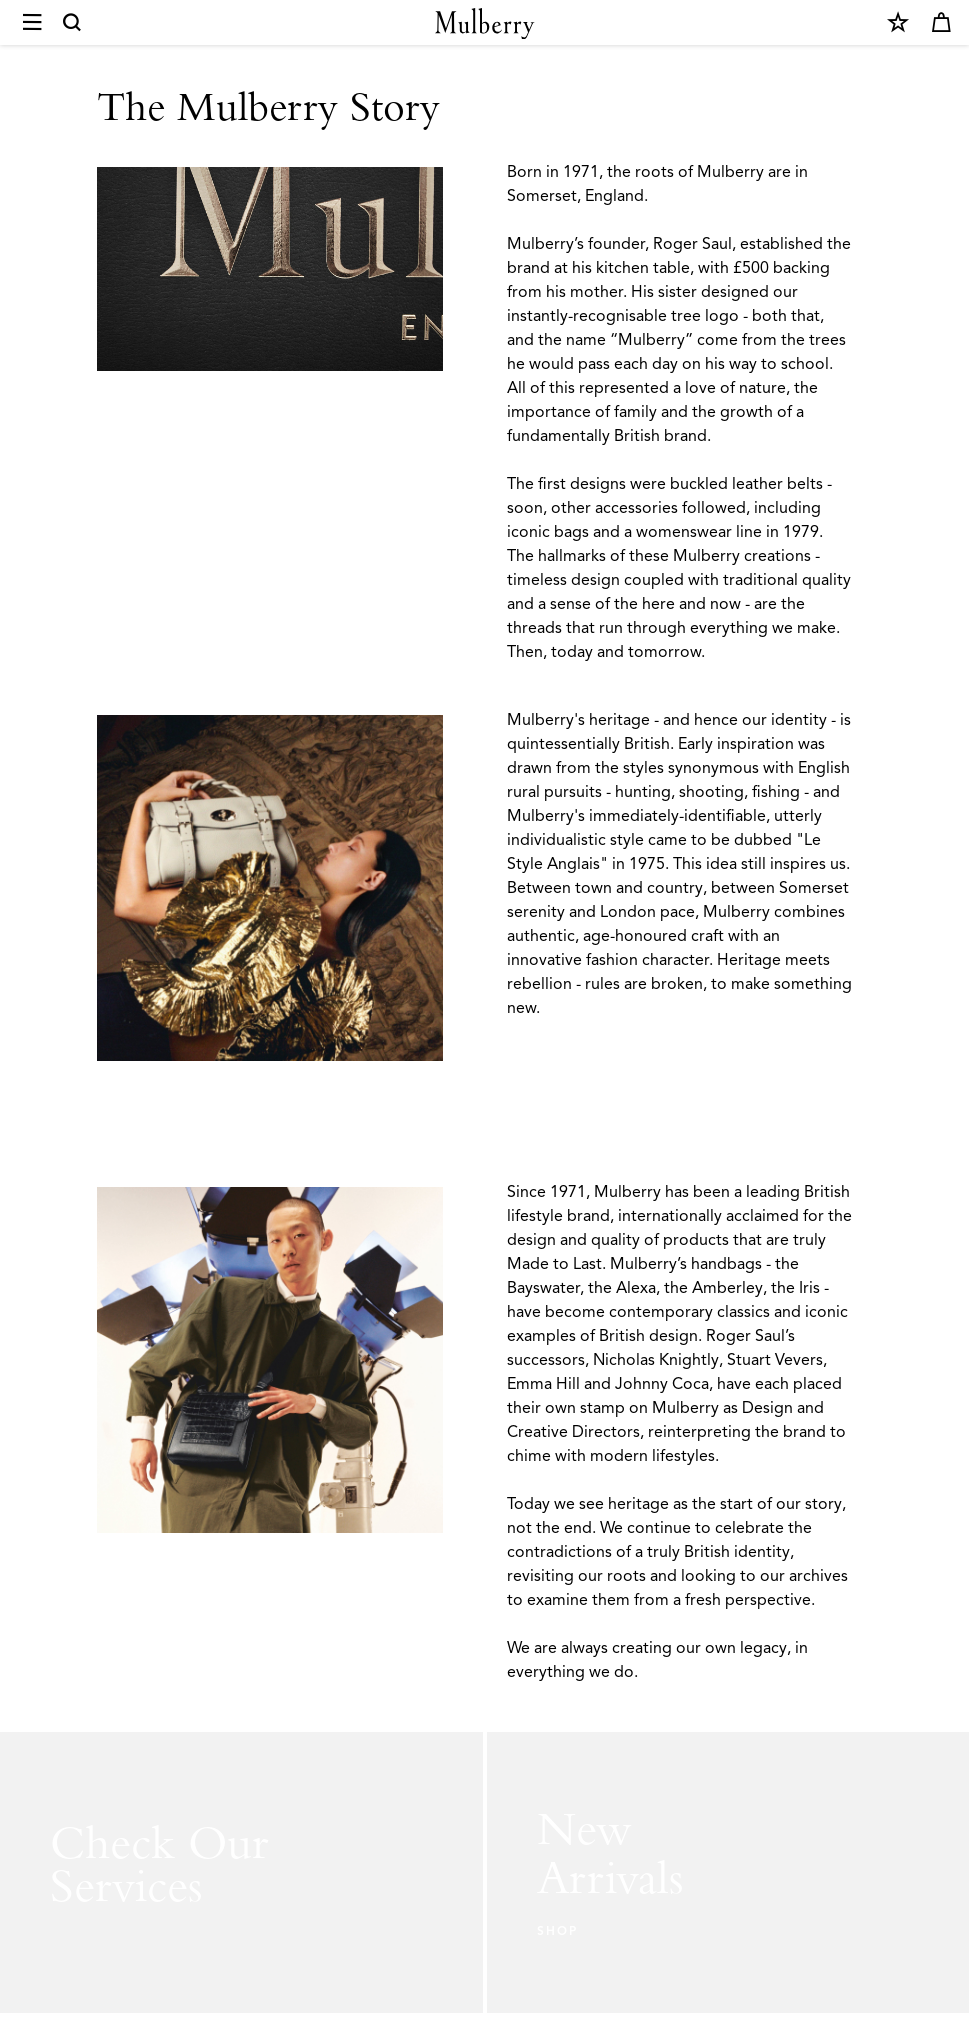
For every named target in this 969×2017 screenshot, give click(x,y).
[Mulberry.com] (485, 23)
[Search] (73, 23)
